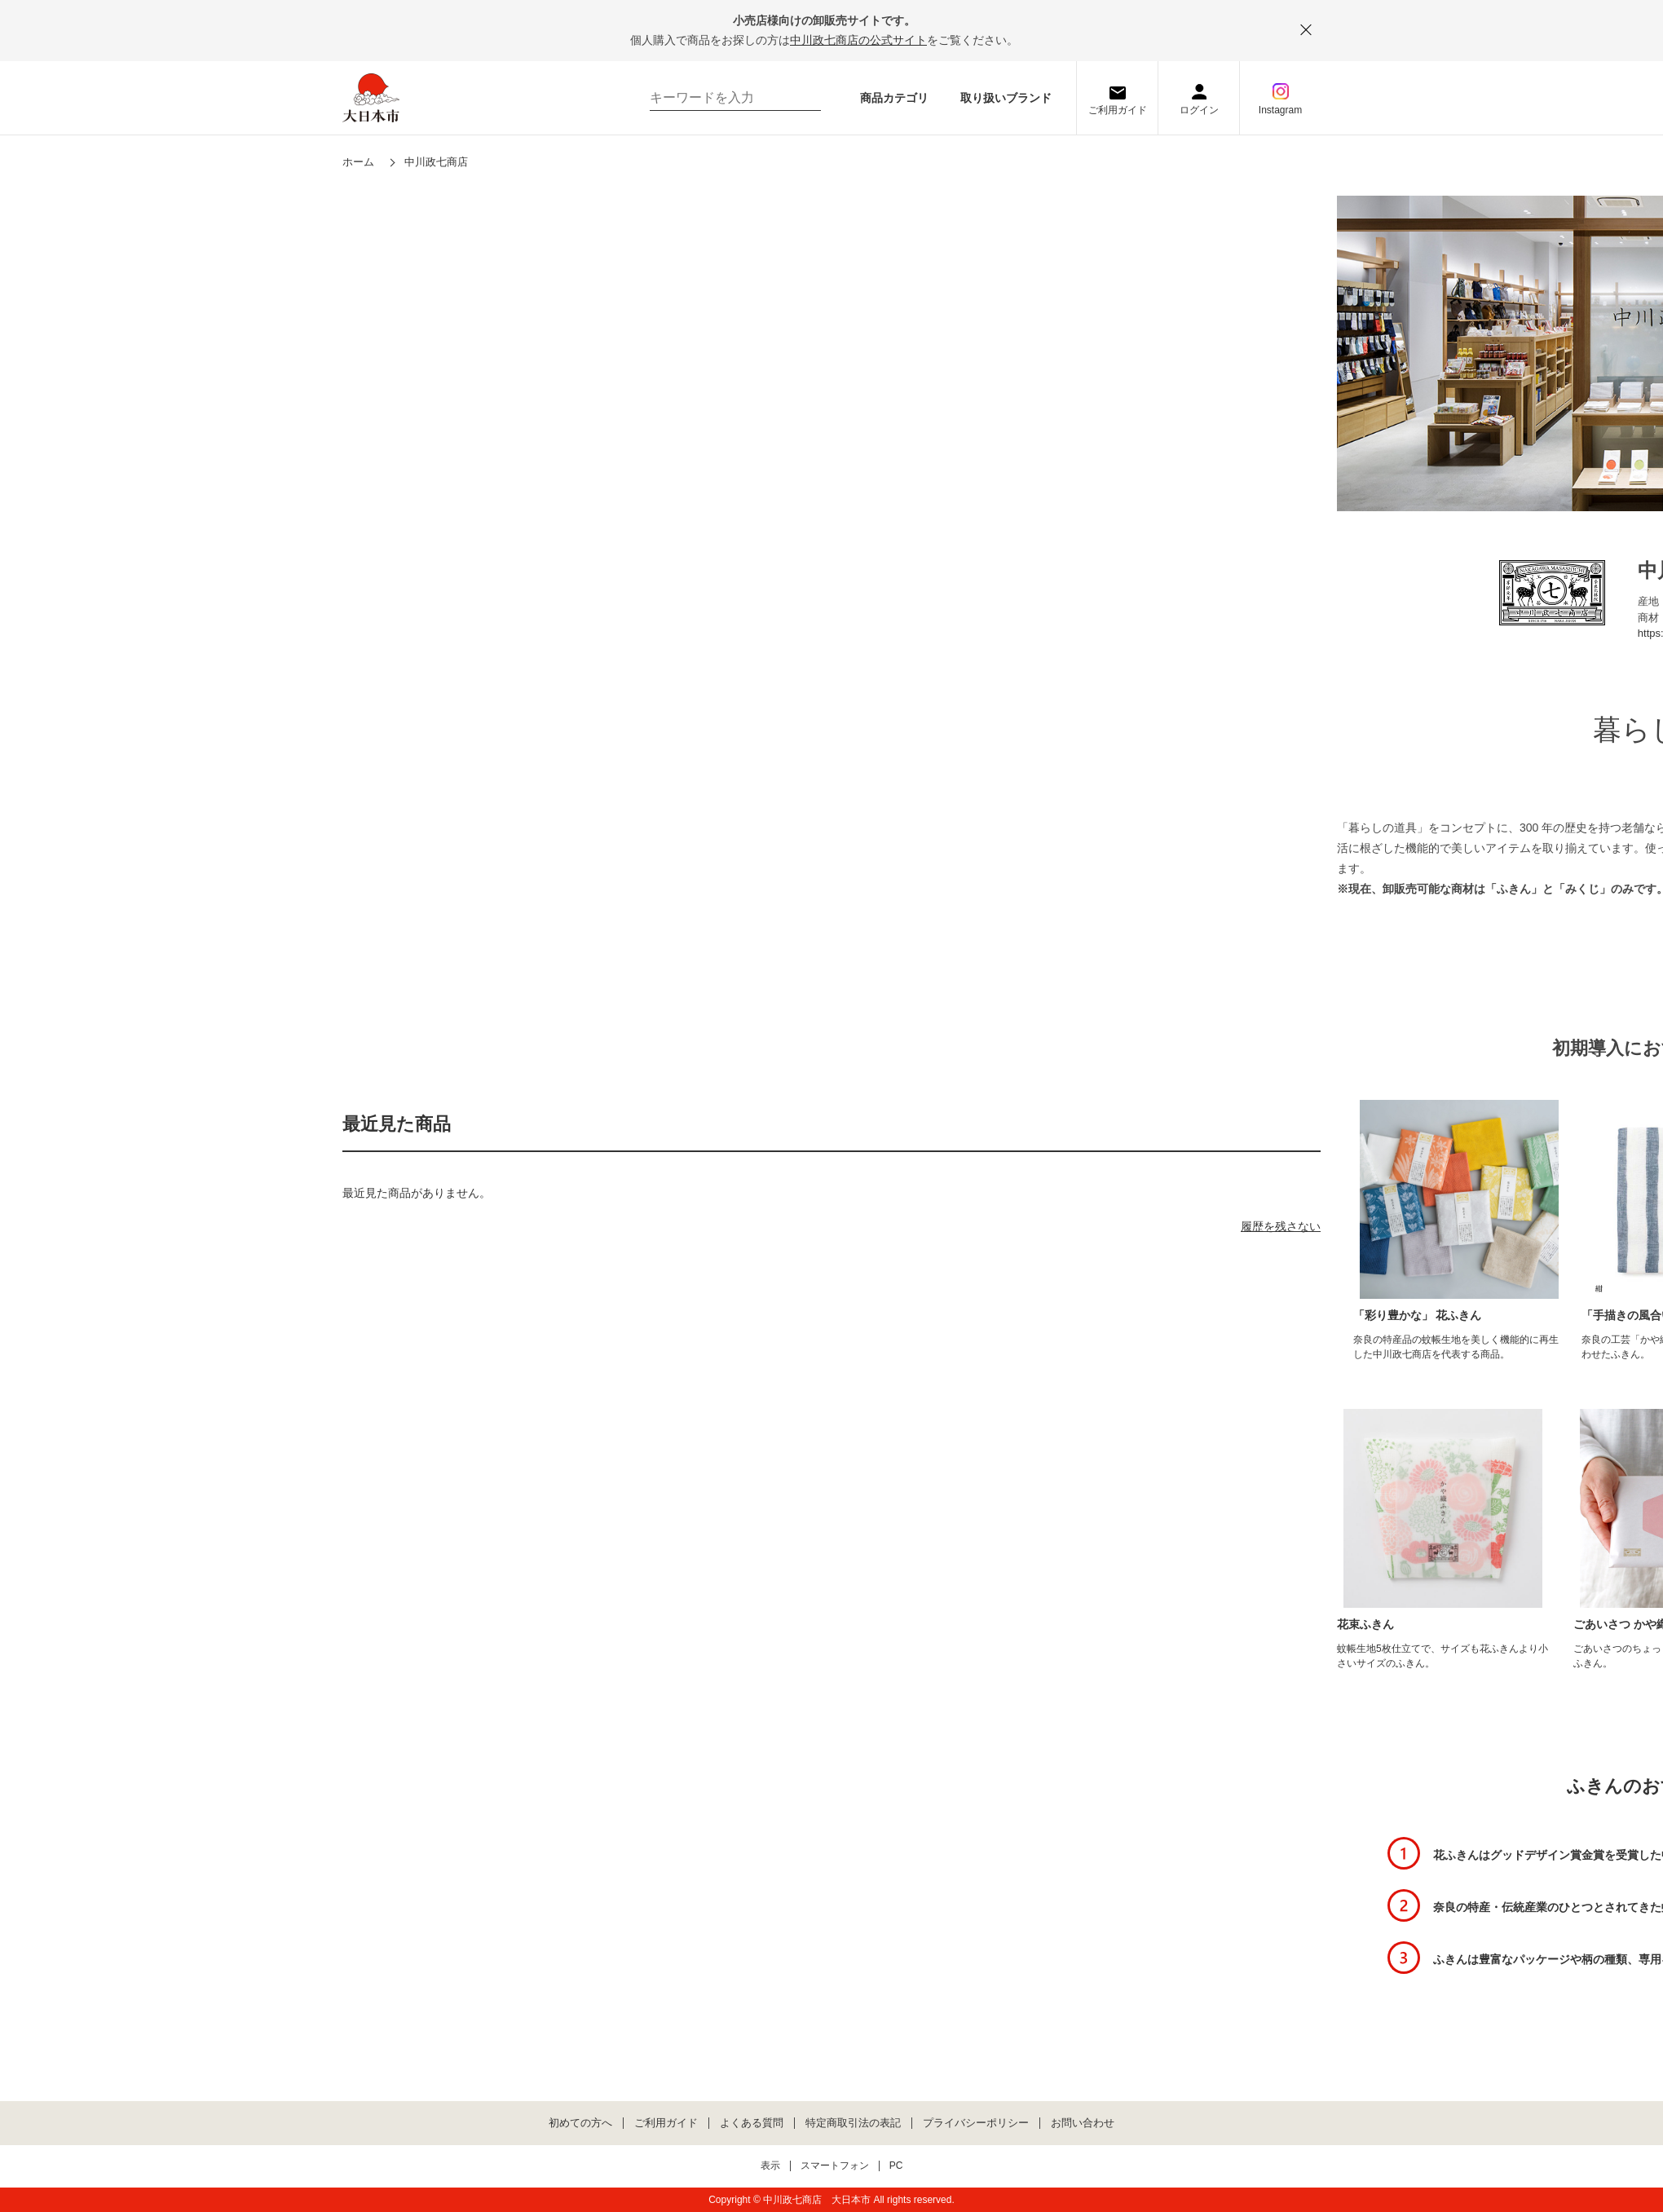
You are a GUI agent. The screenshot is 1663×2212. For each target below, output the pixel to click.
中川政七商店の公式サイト (858, 39)
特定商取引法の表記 (853, 2123)
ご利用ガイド (1117, 110)
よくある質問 (751, 2123)
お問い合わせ (1082, 2123)
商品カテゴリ (894, 97)
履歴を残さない (1281, 1226)
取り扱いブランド (1006, 97)
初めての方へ (580, 2123)
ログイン (1199, 110)
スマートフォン (835, 2166)
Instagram (1280, 110)
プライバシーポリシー (976, 2123)
